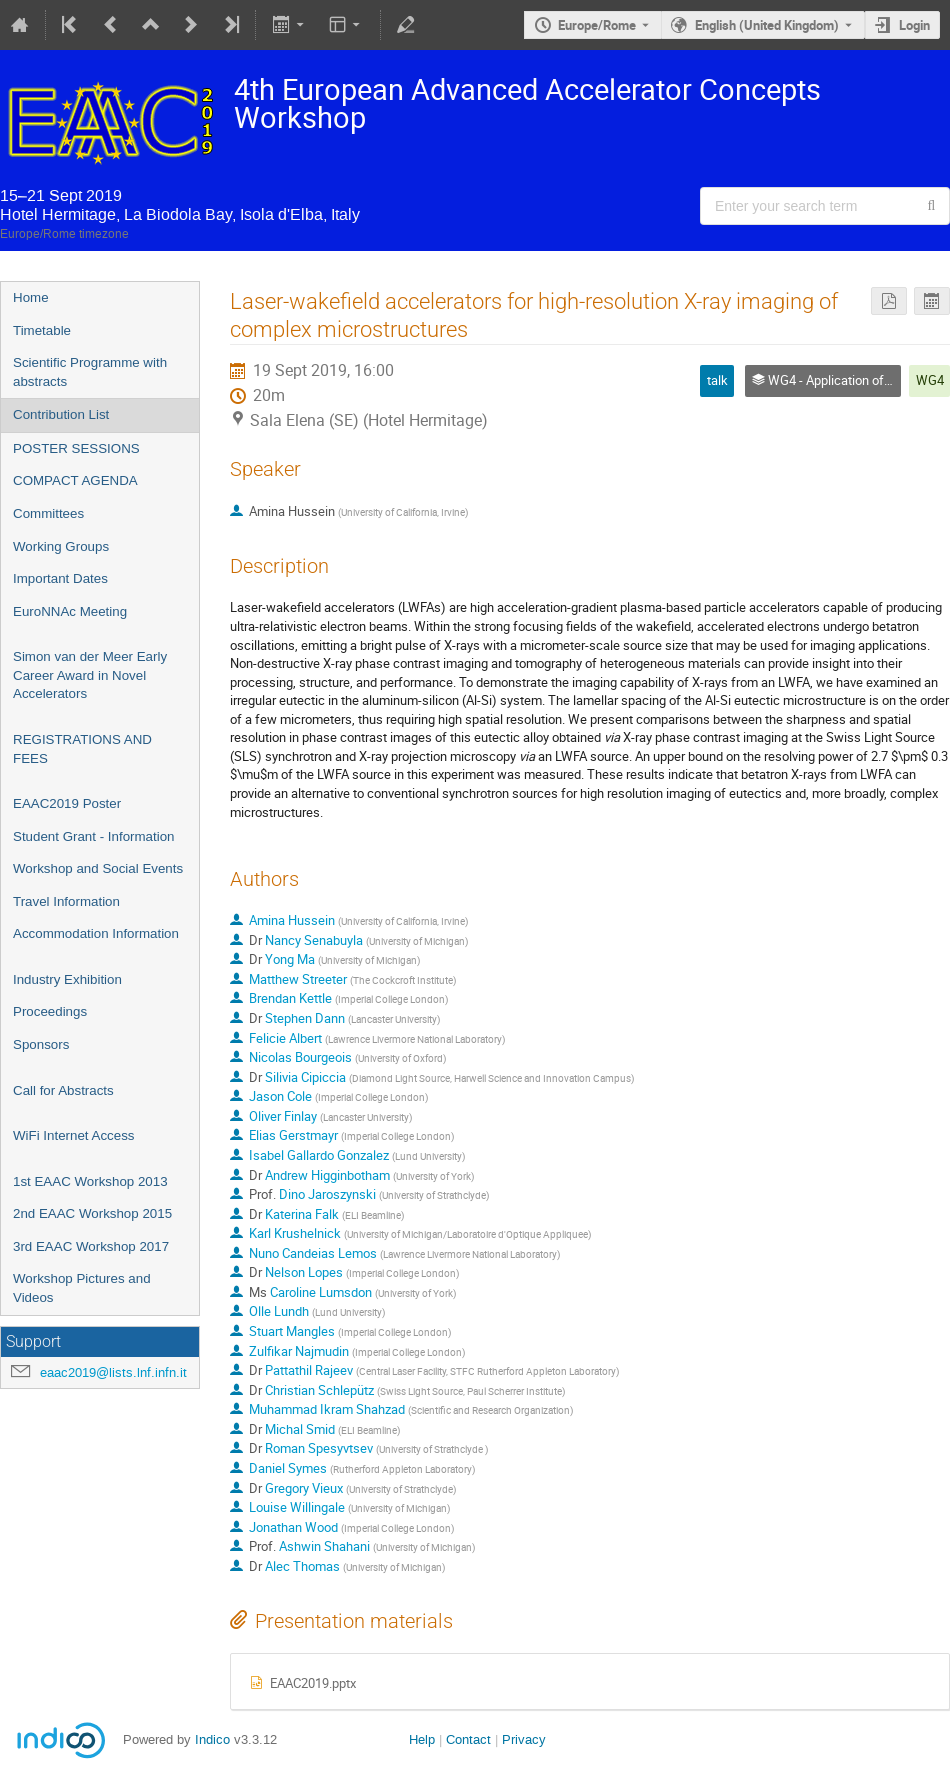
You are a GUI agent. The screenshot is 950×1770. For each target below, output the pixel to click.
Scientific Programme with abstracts (90, 372)
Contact (468, 1739)
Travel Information (66, 901)
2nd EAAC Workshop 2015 (92, 1213)
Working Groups (61, 546)
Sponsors (41, 1044)
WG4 (930, 380)
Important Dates (60, 578)
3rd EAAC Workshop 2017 (91, 1246)
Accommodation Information (96, 933)
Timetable (42, 330)
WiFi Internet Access (73, 1135)
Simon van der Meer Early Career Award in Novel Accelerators (90, 675)
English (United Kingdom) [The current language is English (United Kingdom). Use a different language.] (767, 25)
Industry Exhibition (67, 979)
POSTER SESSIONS (76, 448)
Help (422, 1739)
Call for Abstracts (63, 1090)
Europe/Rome (597, 25)
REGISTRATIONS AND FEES (82, 749)
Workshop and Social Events (98, 868)
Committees (48, 513)
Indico (212, 1739)
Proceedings (50, 1011)
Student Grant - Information (94, 836)
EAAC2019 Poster (67, 803)
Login (914, 25)
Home (31, 297)
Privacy (524, 1739)
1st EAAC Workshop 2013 (90, 1181)
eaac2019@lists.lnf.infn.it (113, 1372)
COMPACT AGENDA (75, 480)
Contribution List (61, 414)
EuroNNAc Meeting (70, 611)
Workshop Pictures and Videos (82, 1288)
